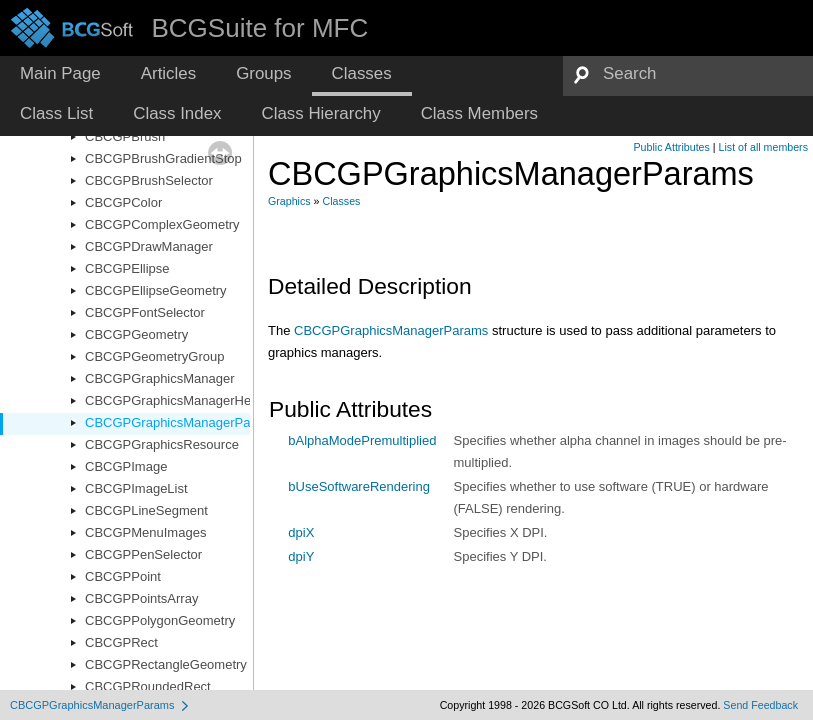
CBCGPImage (126, 466)
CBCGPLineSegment (146, 510)
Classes (342, 201)
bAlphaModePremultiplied (362, 440)
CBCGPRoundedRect (148, 686)
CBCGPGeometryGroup (154, 356)
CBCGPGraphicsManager (160, 378)
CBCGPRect (121, 642)
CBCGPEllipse (127, 268)
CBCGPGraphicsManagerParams (182, 422)
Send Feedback (760, 705)
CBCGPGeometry (136, 334)
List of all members (763, 147)
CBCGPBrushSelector (149, 180)
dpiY (301, 556)
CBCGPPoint (123, 576)
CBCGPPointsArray (141, 598)
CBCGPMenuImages (145, 532)
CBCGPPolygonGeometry (160, 620)
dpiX (301, 532)
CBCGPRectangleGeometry (166, 664)
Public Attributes (671, 147)
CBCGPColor (123, 202)
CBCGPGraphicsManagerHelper (179, 400)
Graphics (289, 201)
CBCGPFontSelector (145, 312)
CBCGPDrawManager (149, 246)
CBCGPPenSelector (143, 554)
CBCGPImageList (136, 488)
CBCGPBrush (125, 136)
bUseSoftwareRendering (359, 486)
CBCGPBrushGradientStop (163, 158)
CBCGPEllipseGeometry (156, 290)
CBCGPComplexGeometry (162, 224)
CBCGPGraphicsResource (162, 444)
